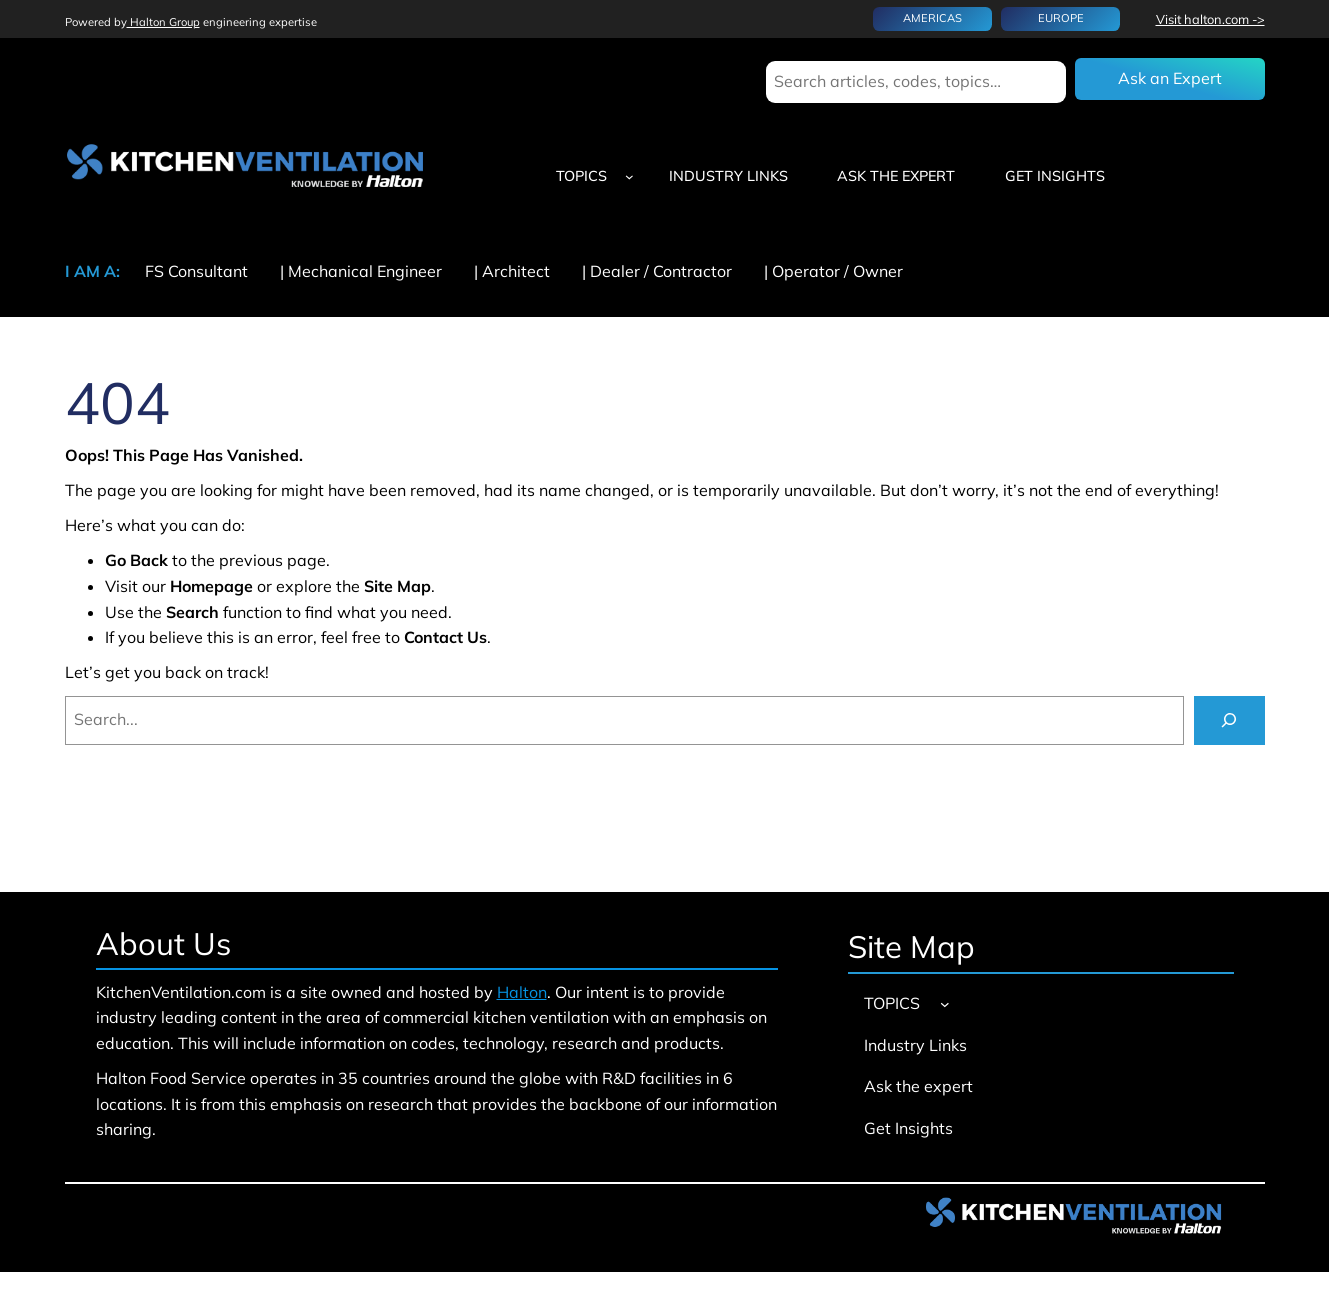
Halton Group (163, 22)
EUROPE (1061, 18)
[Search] (1229, 720)
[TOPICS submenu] (629, 176)
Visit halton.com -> (1210, 19)
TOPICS (581, 176)
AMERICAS (932, 18)
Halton (522, 992)
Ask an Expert (1170, 78)
